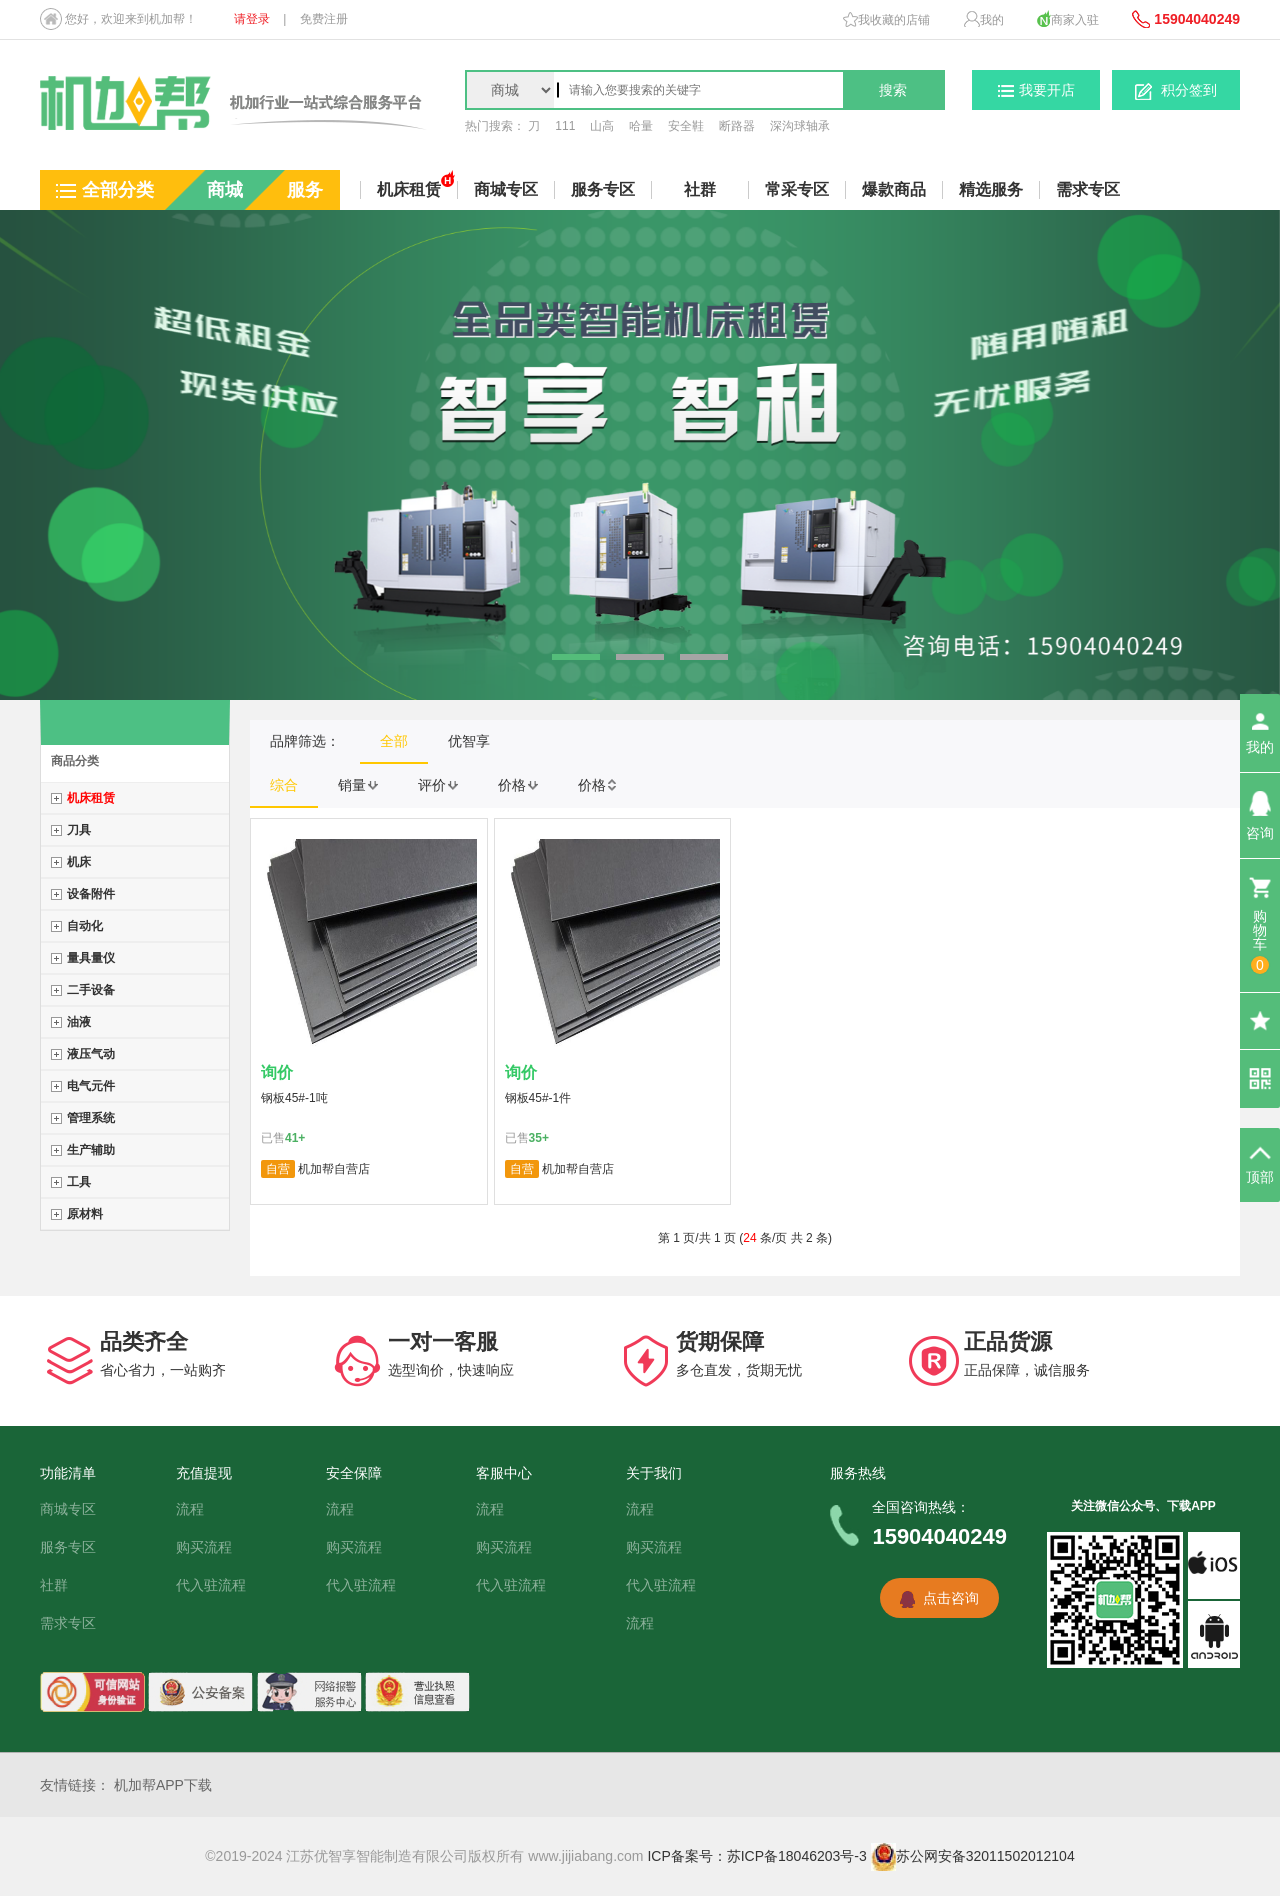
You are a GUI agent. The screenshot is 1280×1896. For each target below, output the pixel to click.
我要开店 (1036, 90)
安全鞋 (686, 126)
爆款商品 (894, 189)
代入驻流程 (211, 1585)
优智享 (469, 741)
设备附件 (91, 894)
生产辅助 (91, 1150)
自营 (278, 1169)
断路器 (737, 126)
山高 (602, 126)
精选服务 (991, 189)
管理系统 (91, 1118)
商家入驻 (1068, 18)
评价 (438, 785)
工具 (79, 1182)
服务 (305, 190)
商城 (225, 190)
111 (565, 126)
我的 (984, 19)
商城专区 (68, 1509)
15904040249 (1186, 19)
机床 (79, 862)
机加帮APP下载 (163, 1785)
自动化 (85, 926)
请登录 (252, 19)
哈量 (641, 126)
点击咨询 (951, 1598)
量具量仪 (91, 958)
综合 (284, 785)
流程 (190, 1509)
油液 (79, 1022)
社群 (700, 189)
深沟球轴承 (800, 126)
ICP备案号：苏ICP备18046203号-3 (756, 1856)
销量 (358, 785)
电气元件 (91, 1086)
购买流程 (204, 1547)
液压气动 (91, 1054)
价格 (518, 785)
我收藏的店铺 (886, 19)
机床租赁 (91, 798)
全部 (394, 741)
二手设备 (91, 990)
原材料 (85, 1214)
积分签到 (1176, 91)
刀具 (79, 830)
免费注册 (324, 19)
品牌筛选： (305, 741)
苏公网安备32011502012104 (973, 1856)
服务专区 (68, 1547)
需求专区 (1088, 189)
